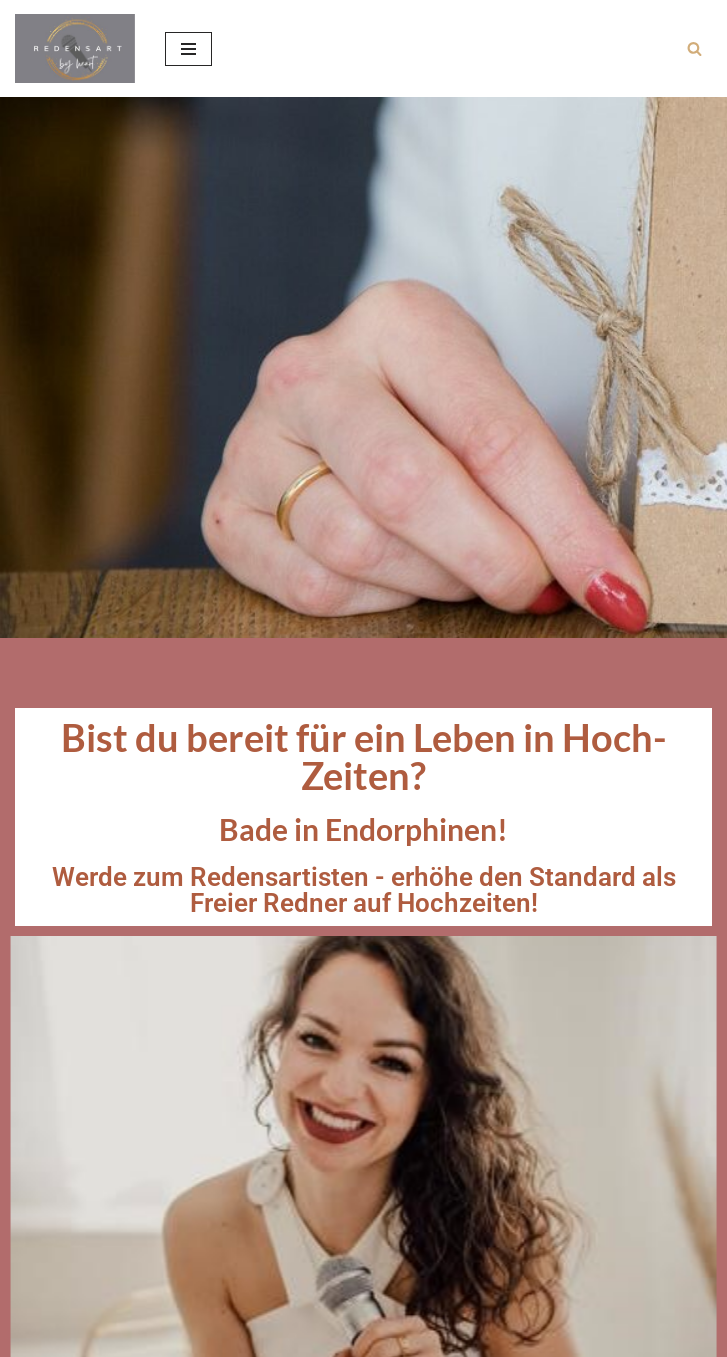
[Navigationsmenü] (188, 49)
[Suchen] (694, 48)
